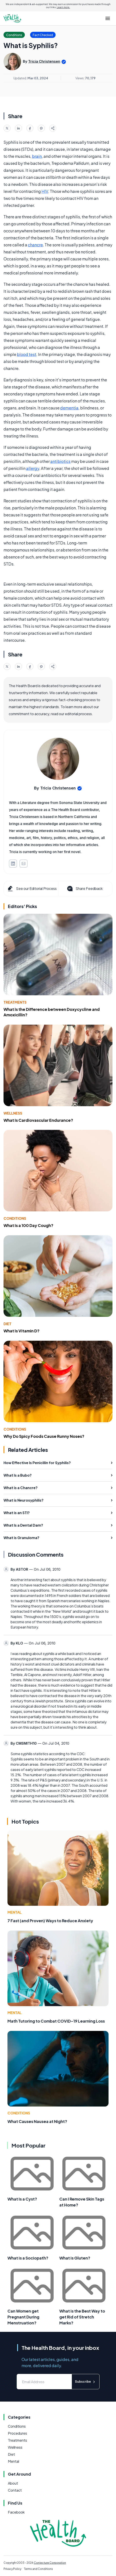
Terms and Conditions (38, 2569)
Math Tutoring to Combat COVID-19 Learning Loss (56, 2020)
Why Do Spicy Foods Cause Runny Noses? (44, 1436)
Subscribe (85, 2381)
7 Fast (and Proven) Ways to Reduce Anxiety (50, 1920)
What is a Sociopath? (27, 2257)
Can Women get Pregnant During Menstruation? (23, 2316)
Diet (7, 1323)
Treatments (15, 1002)
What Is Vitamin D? (22, 1330)
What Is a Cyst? (22, 2198)
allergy (32, 468)
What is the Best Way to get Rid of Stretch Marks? (82, 2316)
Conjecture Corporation (50, 2562)
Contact (15, 2490)
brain (37, 156)
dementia (69, 407)
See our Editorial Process (32, 888)
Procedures (17, 2433)
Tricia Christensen (44, 61)
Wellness (13, 1113)
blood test (26, 354)
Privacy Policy (12, 2569)
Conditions (15, 1218)
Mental (14, 1912)
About (13, 2483)
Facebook (16, 2512)
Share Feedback (84, 888)
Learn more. (63, 7)
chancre (35, 244)
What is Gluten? (74, 2257)
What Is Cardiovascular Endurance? (38, 1120)
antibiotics (60, 461)
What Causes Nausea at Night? (37, 2121)
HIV (45, 191)
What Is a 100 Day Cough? (28, 1225)
